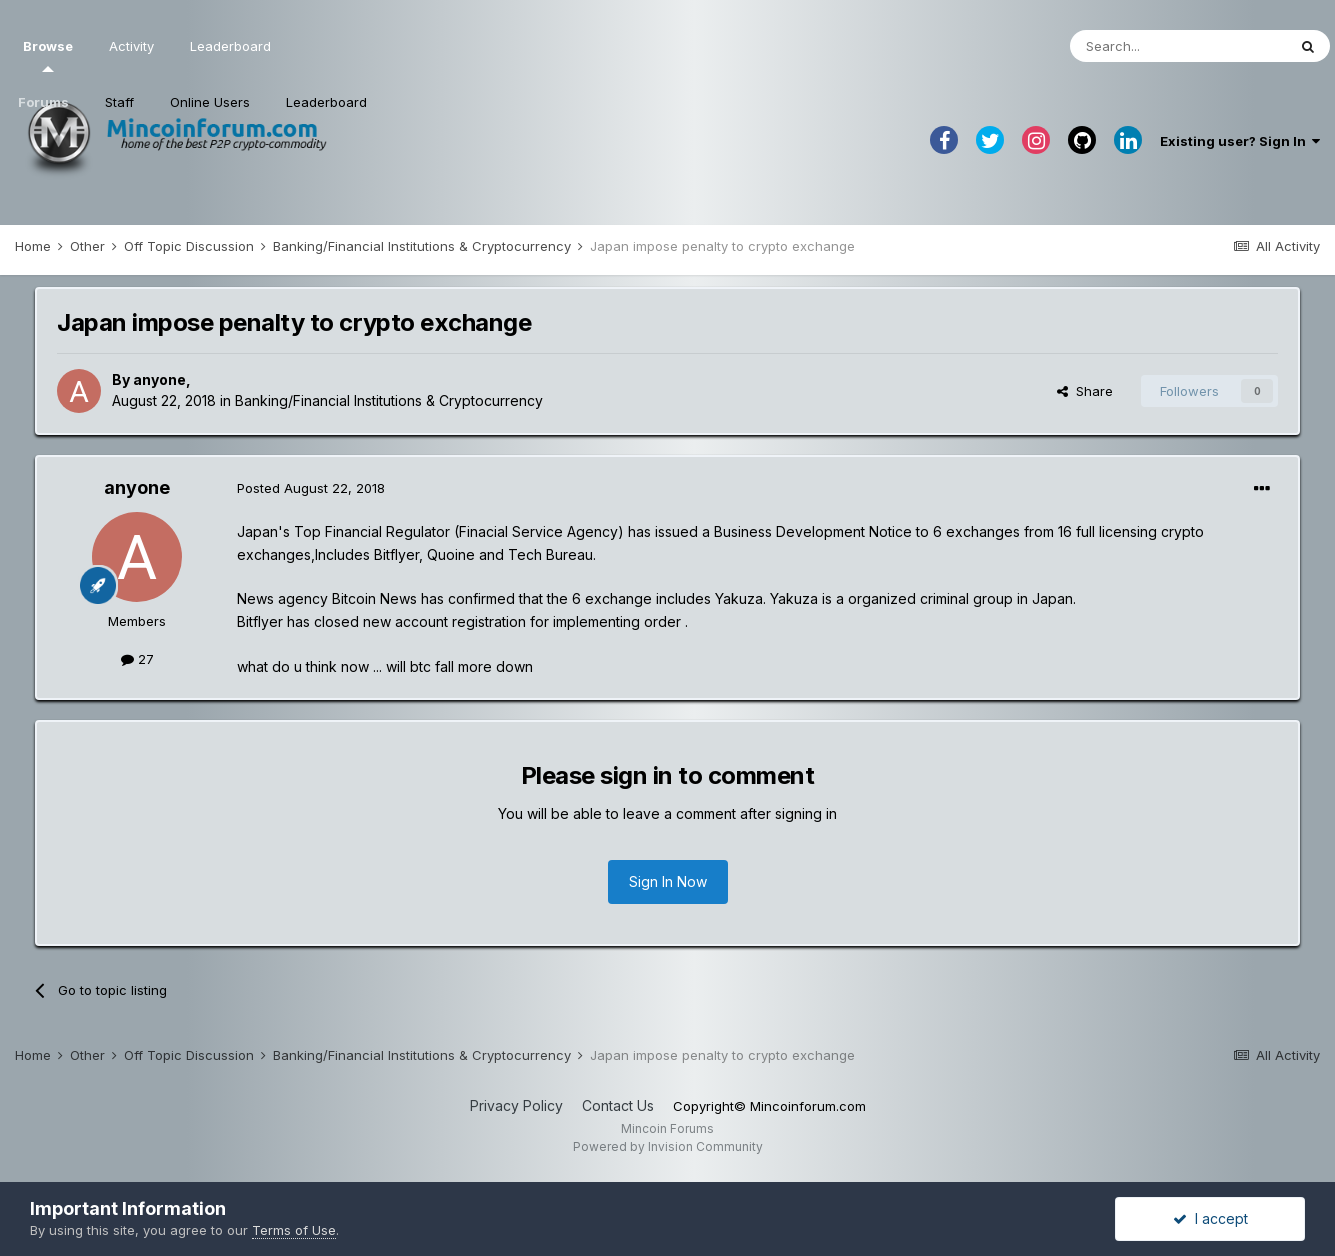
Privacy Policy (516, 1105)
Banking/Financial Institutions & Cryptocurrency (389, 400)
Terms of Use (294, 1230)
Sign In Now (668, 881)
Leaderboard (326, 102)
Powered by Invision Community (668, 1146)
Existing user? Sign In (1240, 141)
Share (1085, 391)
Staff (119, 102)
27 (137, 659)
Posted (311, 488)
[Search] (1178, 46)
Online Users (210, 102)
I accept (1210, 1218)
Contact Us (618, 1105)
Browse (48, 55)
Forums (43, 102)
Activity (131, 46)
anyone (159, 379)
